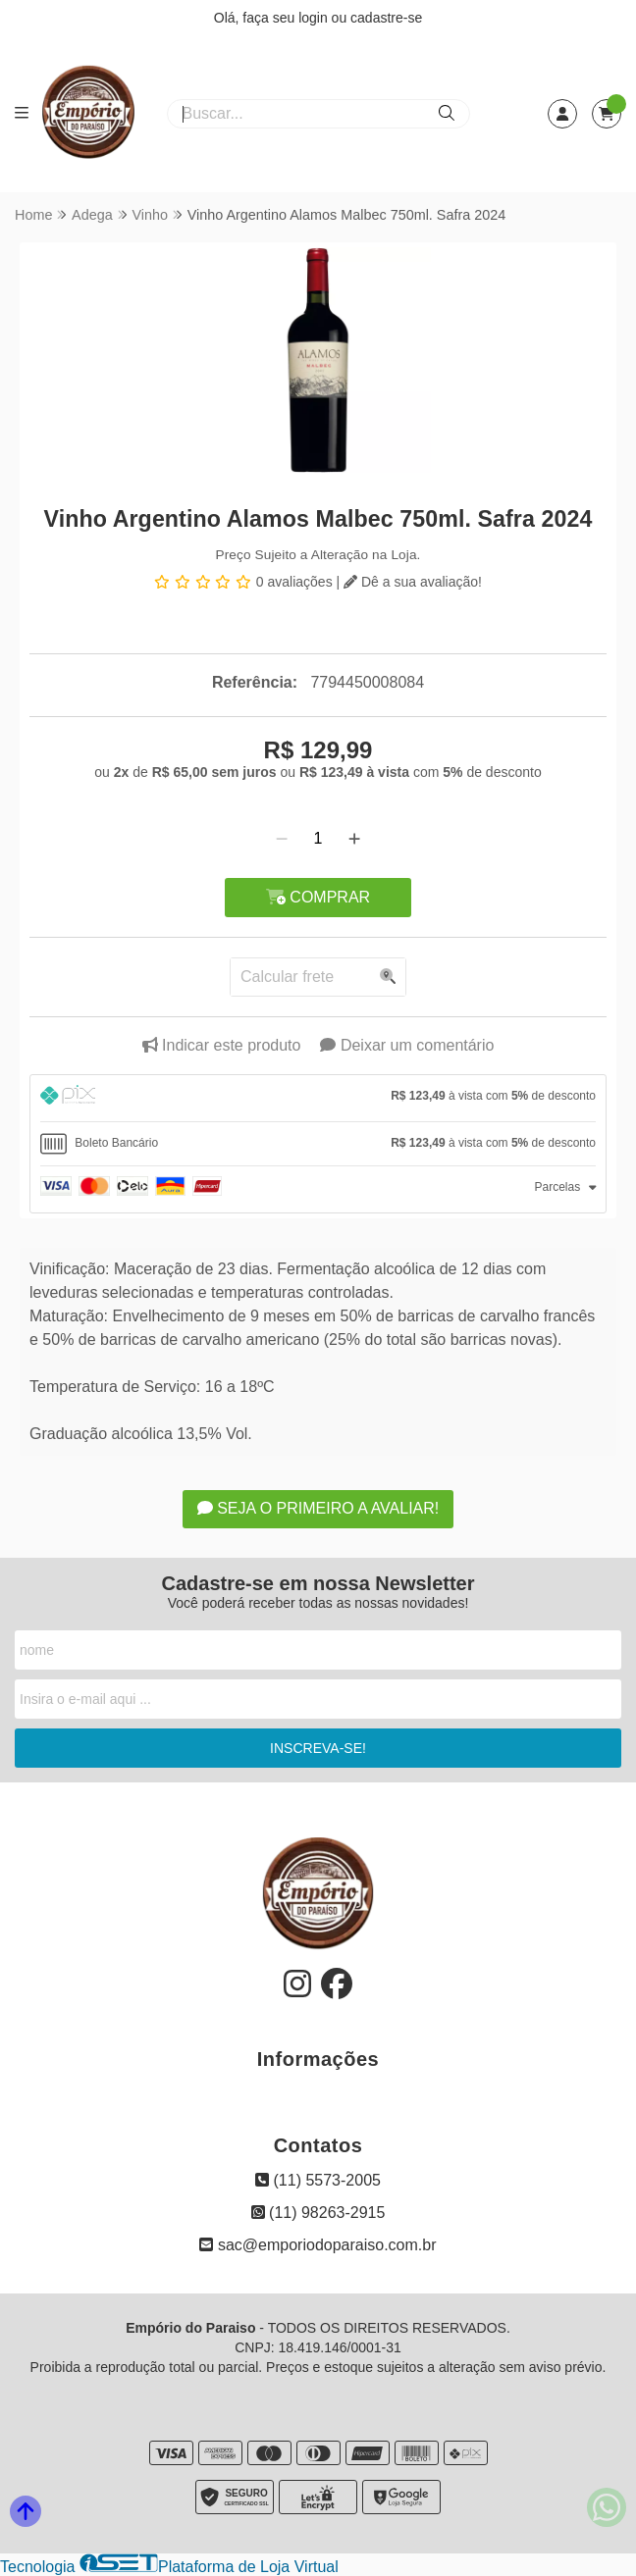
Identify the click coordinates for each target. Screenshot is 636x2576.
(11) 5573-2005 (318, 2180)
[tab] (318, 1098)
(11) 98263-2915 (318, 2212)
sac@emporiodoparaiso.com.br (317, 2245)
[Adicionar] (354, 838)
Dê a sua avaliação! (413, 582)
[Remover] (281, 838)
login (314, 18)
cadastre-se (386, 18)
